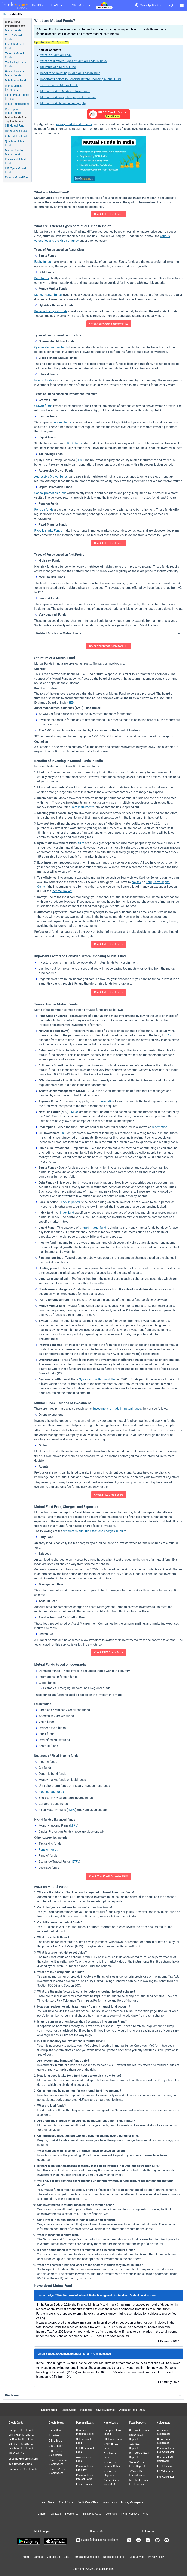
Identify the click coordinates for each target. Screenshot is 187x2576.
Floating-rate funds (51, 1792)
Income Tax (72, 2513)
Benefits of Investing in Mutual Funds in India (70, 73)
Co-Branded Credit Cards (23, 2469)
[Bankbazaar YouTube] (167, 2540)
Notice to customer (114, 2556)
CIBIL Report (56, 2445)
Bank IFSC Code (92, 2513)
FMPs (71, 1810)
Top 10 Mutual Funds (13, 37)
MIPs (73, 1825)
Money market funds (48, 295)
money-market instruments (74, 124)
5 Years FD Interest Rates (137, 2473)
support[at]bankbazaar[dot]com (97, 2540)
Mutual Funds (13, 30)
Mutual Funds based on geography (63, 103)
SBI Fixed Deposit (139, 2430)
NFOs (75, 1112)
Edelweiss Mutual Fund (15, 161)
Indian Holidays (130, 2513)
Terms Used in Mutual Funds (59, 85)
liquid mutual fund (94, 1227)
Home (6, 14)
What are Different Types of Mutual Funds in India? (73, 61)
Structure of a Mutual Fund (58, 67)
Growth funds (43, 406)
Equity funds (42, 261)
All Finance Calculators (163, 2432)
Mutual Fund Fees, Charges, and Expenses (68, 97)
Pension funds (43, 509)
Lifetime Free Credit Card (23, 2458)
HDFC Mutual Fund (16, 130)
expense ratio (104, 1101)
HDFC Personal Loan (85, 2450)
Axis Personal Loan (84, 2459)
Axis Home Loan (110, 2455)
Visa (145, 2513)
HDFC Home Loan (111, 2446)
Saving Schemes (105, 2409)
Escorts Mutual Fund (17, 177)
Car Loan (56, 2513)
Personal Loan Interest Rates (84, 2477)
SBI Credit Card (17, 2453)
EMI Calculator (165, 2476)
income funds (63, 422)
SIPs (81, 843)
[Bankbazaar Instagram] (157, 2540)
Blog (66, 2556)
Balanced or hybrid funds (50, 311)
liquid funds (75, 443)
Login (171, 5)
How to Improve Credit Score (58, 2462)
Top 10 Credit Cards (20, 2463)
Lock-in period (70, 1202)
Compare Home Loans (113, 2432)
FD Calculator (165, 2466)
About (26, 2556)
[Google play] (28, 2541)
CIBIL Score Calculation (55, 2453)
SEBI (71, 702)
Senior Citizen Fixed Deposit (137, 2464)
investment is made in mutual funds (117, 1408)
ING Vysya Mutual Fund (15, 170)
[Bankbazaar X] (129, 2540)
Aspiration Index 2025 (132, 2409)
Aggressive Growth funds (51, 476)
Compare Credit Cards (21, 2430)
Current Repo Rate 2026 (111, 2482)
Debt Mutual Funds (16, 80)
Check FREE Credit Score (108, 214)
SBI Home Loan (113, 2439)
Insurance (86, 2409)
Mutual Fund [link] (18, 14)
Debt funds (41, 278)
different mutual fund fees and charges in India (94, 1531)
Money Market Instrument (13, 87)
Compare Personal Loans (85, 2432)
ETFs (75, 1861)
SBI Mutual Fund (14, 125)
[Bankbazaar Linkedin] (139, 2540)
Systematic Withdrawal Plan (97, 1379)
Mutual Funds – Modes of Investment (65, 91)
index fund (67, 1212)
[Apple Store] (55, 2541)
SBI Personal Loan (83, 2441)
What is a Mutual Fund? (55, 55)
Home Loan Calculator (164, 2441)
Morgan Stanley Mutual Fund (14, 152)
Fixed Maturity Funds (48, 530)
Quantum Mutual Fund (15, 143)
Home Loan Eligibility (110, 2473)
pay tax (136, 882)
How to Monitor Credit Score (58, 2471)
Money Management (133, 2502)
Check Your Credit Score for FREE (108, 323)
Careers (38, 2556)
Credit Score (56, 2430)
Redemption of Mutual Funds (13, 111)
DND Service (137, 2556)
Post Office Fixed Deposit (139, 2455)
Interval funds (43, 380)
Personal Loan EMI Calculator (165, 2450)
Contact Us (53, 2556)
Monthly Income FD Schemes (138, 2482)
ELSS (80, 460)
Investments (110, 2502)
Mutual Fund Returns (17, 103)
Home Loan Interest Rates (112, 2464)
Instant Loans (84, 2484)
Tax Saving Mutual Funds (15, 64)
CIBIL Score (55, 2440)
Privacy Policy (156, 2556)
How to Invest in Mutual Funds (14, 73)
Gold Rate (111, 2513)
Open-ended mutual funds (51, 347)
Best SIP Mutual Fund (14, 46)
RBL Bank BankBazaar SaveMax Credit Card (21, 2446)
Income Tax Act (62, 891)
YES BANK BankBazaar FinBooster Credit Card (22, 2437)
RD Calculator (165, 2471)
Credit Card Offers (88, 2502)
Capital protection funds (50, 493)
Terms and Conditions (86, 2556)
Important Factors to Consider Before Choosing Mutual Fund (80, 79)
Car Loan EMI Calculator (165, 2459)
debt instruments (82, 807)
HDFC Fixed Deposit (136, 2437)
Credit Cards (69, 2409)
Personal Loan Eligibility (84, 2468)
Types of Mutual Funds (14, 55)
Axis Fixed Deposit (135, 2446)
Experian (54, 2435)
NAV (169, 1035)
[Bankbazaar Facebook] (148, 2540)
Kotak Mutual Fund (16, 136)
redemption (159, 1127)
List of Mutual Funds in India (17, 96)
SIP (64, 1133)
